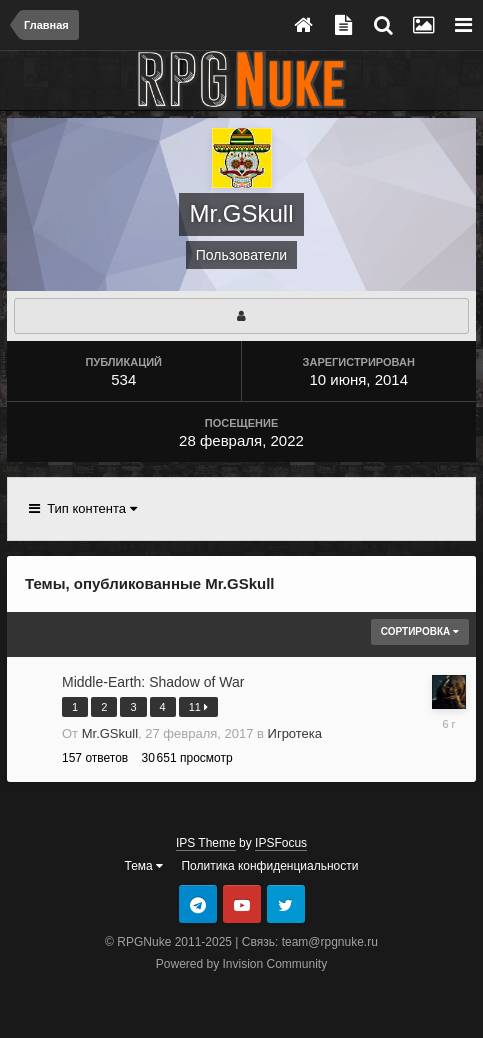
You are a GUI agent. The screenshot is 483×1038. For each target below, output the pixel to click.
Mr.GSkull (110, 733)
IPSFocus (281, 843)
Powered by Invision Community (241, 964)
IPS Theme (206, 843)
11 (198, 707)
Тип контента (83, 508)
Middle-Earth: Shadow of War (153, 682)
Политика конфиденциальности (269, 866)
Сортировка (420, 631)
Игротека (295, 733)
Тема (144, 866)
